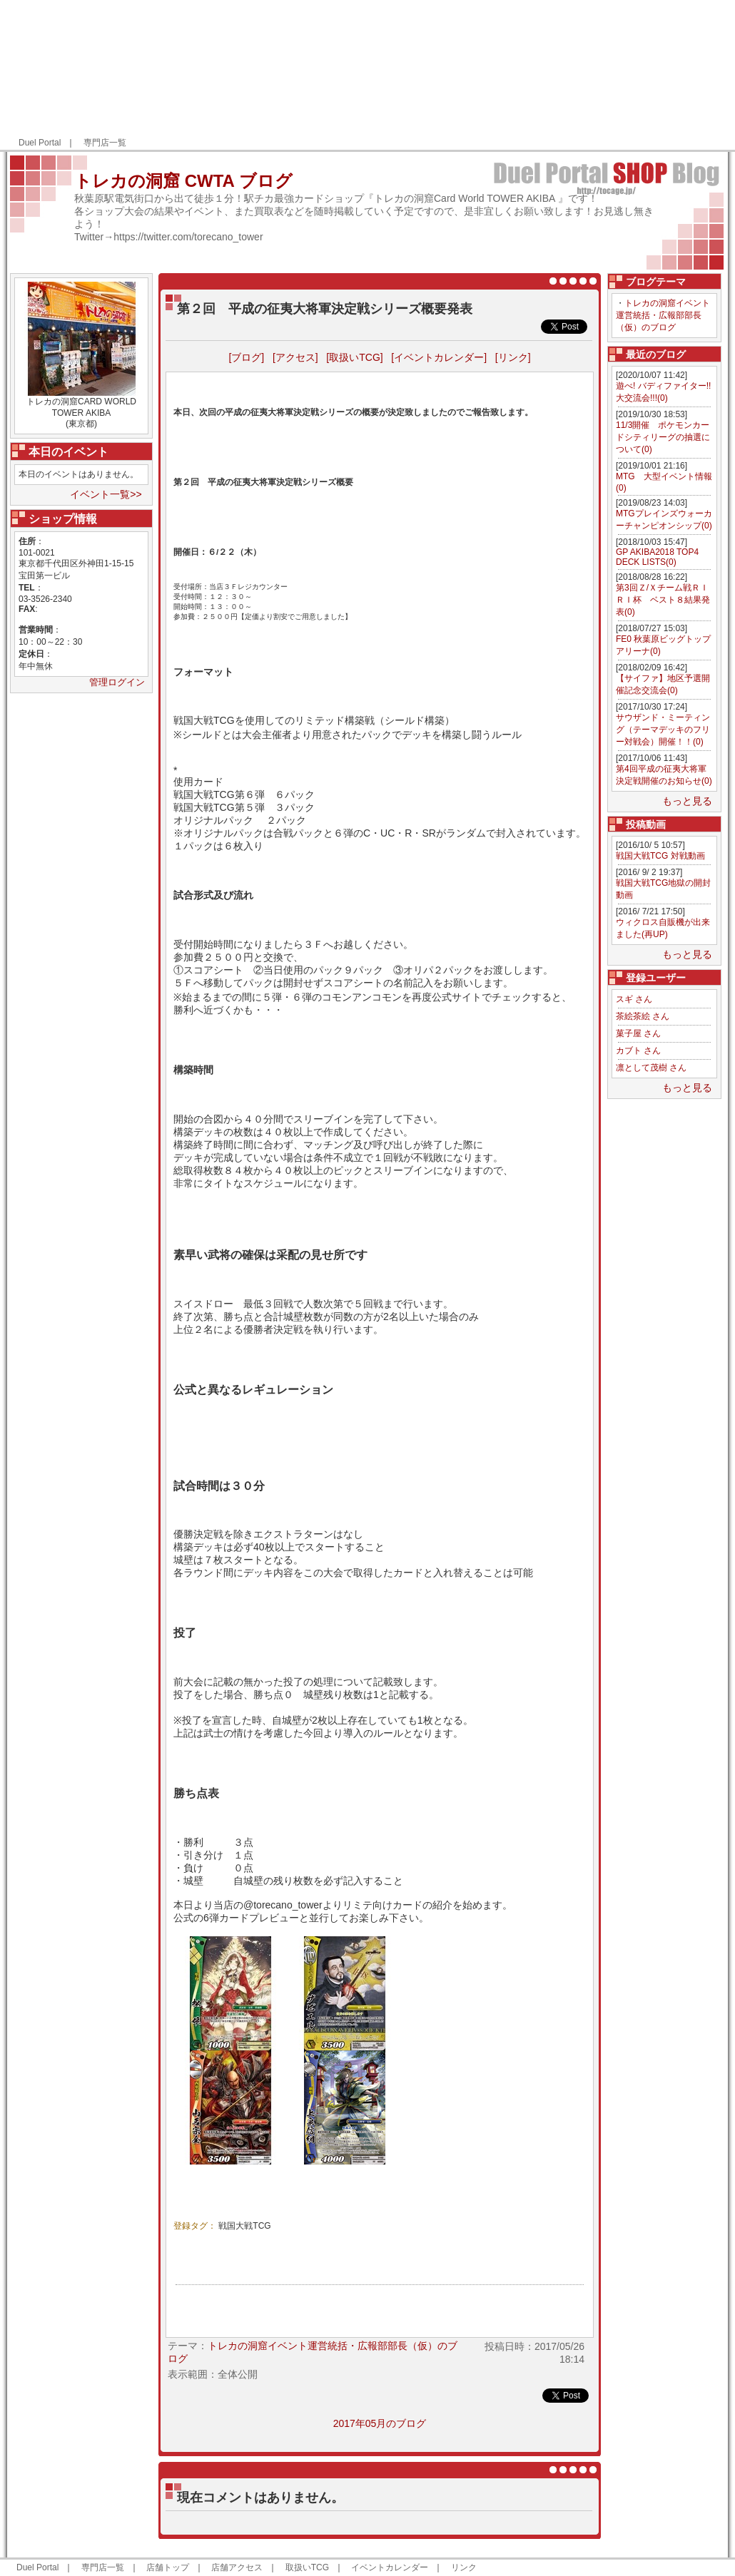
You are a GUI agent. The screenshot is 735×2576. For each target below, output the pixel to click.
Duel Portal (40, 143)
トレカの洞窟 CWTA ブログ (183, 180)
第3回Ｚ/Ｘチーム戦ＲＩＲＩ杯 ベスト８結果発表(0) (663, 600)
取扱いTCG (307, 2567)
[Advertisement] (637, 75)
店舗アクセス (237, 2567)
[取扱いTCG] (354, 357)
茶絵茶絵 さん (642, 1016)
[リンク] (513, 357)
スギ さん (634, 999)
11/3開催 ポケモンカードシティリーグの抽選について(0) (663, 437)
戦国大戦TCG (244, 2226)
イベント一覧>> (105, 494)
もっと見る (687, 801)
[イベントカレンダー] (439, 357)
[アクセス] (295, 357)
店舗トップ (167, 2567)
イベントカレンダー (389, 2567)
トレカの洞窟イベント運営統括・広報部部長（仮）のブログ (663, 315)
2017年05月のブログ (380, 2423)
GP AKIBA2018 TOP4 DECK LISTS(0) (657, 557)
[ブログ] (246, 357)
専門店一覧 (104, 143)
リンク (464, 2567)
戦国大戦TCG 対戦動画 (660, 856)
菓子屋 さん (638, 1033)
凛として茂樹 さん (651, 1068)
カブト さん (638, 1051)
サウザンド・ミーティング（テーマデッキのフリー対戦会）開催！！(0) (663, 729)
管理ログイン (117, 682)
